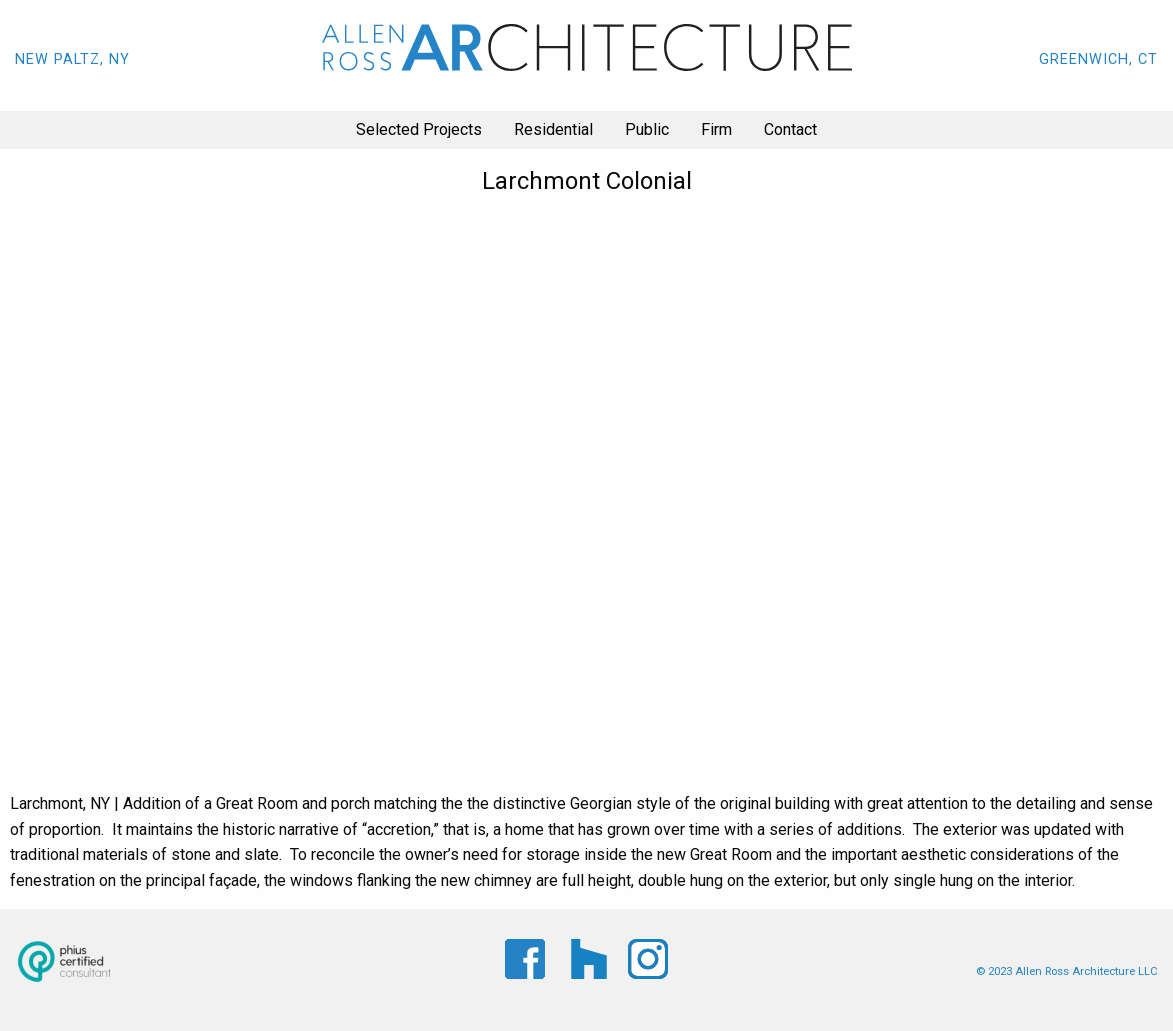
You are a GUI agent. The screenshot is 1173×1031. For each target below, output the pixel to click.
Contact (790, 129)
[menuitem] (419, 130)
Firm (716, 129)
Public (647, 129)
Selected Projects (419, 129)
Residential (553, 129)
